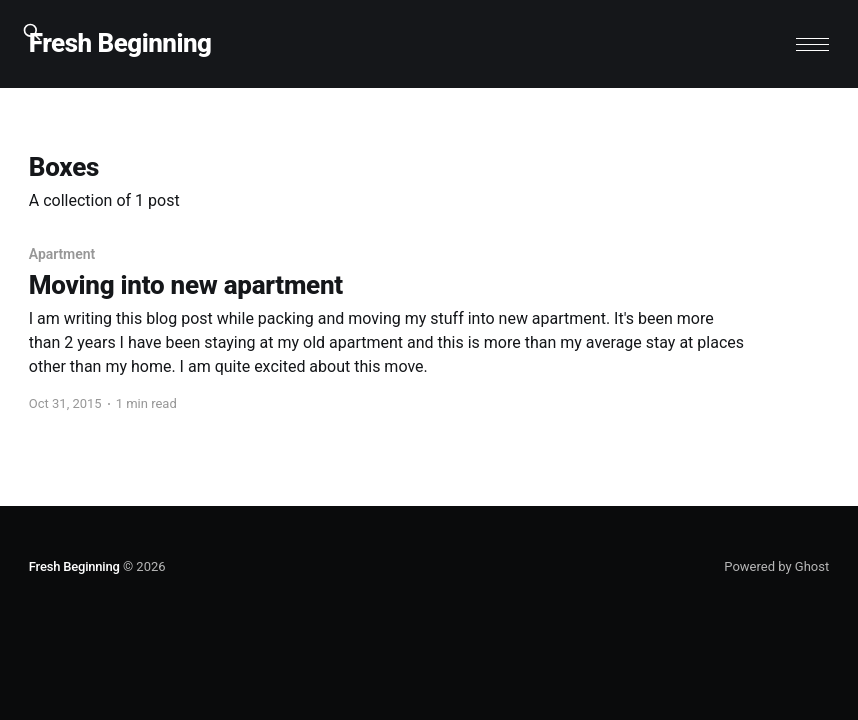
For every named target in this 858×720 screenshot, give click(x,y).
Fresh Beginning (120, 43)
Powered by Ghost (776, 566)
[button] (812, 44)
